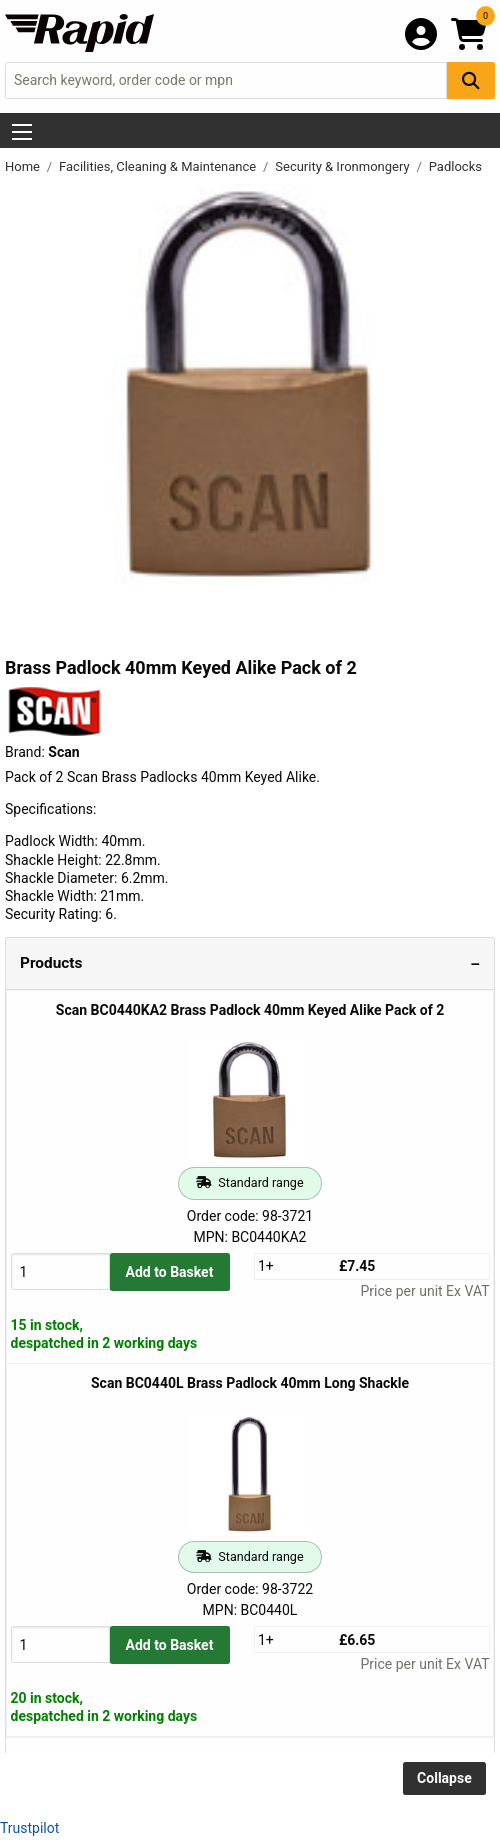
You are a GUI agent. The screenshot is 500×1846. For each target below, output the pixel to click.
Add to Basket (170, 1272)
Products (51, 963)
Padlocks (455, 166)
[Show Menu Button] (22, 132)
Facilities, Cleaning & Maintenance (159, 166)
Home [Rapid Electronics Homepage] (24, 166)
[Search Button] (471, 80)
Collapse (444, 1778)
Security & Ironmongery (344, 166)
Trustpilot (29, 1828)
